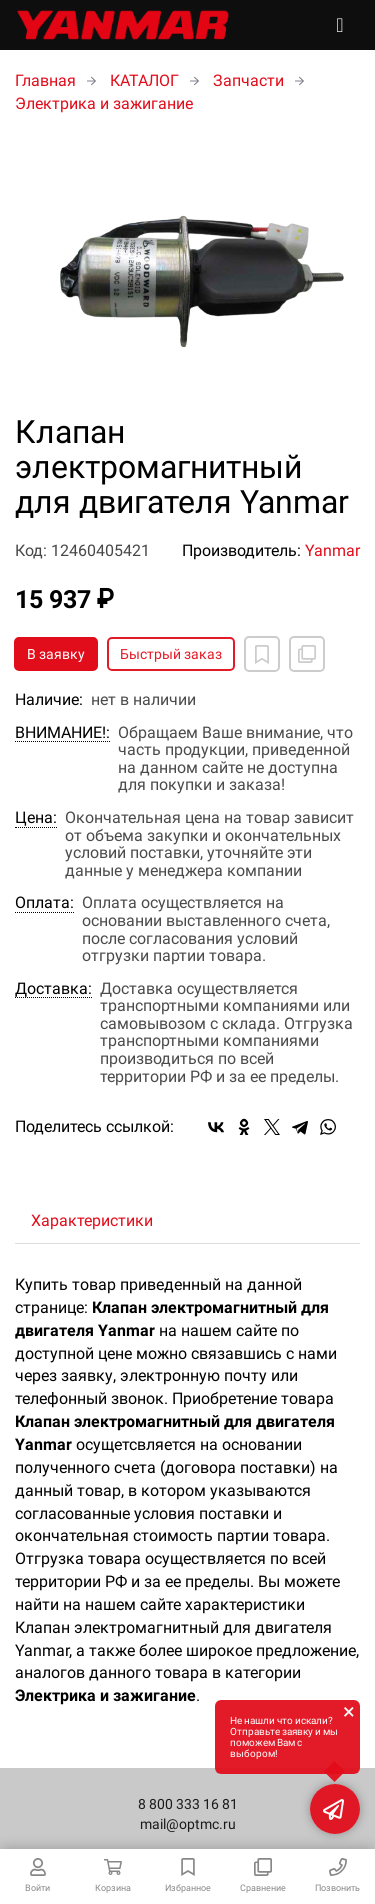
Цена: (36, 818)
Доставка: (53, 989)
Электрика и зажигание (104, 103)
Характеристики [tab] (92, 1220)
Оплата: (44, 903)
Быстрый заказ (171, 654)
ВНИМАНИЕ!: (62, 733)
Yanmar (332, 550)
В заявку (56, 654)
